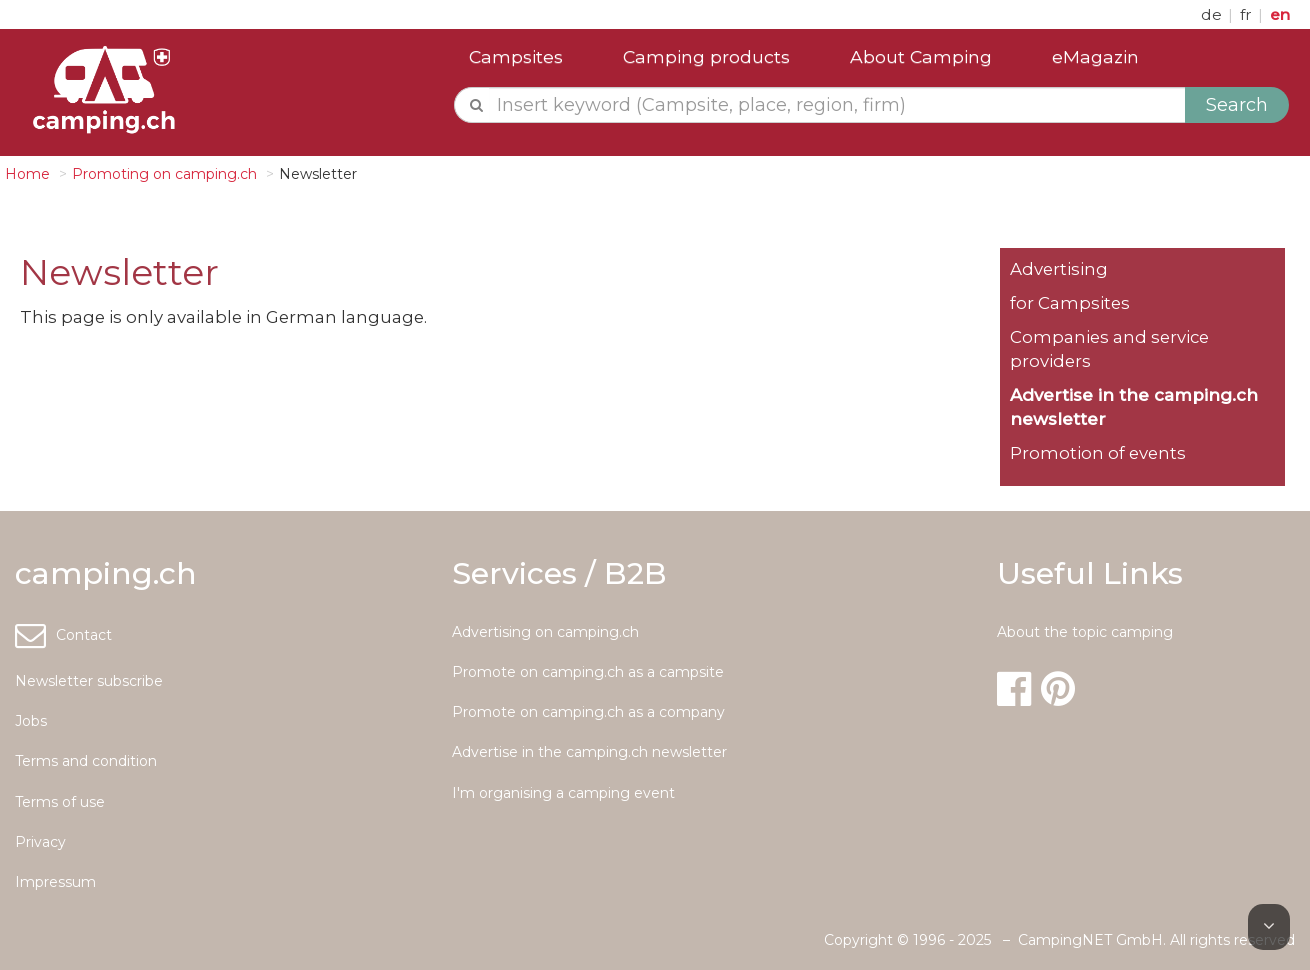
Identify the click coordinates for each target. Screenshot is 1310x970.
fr (1248, 14)
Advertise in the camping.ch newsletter (589, 752)
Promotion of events (1098, 453)
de (1213, 14)
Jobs (31, 721)
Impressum (55, 882)
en (1280, 14)
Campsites (516, 56)
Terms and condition (86, 761)
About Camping (921, 56)
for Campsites (1070, 303)
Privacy (40, 842)
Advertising (1059, 269)
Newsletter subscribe (89, 681)
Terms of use (60, 802)
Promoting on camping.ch (164, 174)
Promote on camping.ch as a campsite (588, 672)
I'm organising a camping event (563, 793)
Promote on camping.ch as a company (588, 712)
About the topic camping (1085, 632)
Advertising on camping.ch (545, 632)
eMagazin (1095, 56)
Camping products (706, 56)
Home (27, 174)
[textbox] (837, 105)
